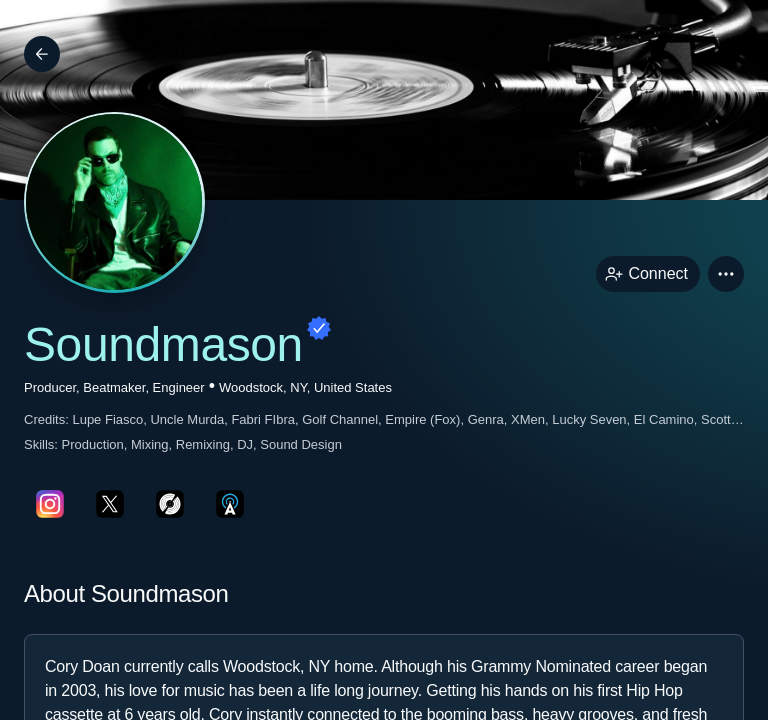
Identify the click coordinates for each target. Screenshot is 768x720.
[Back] (42, 54)
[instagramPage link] (50, 504)
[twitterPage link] (110, 504)
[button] (726, 274)
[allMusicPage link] (230, 504)
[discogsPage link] (170, 504)
